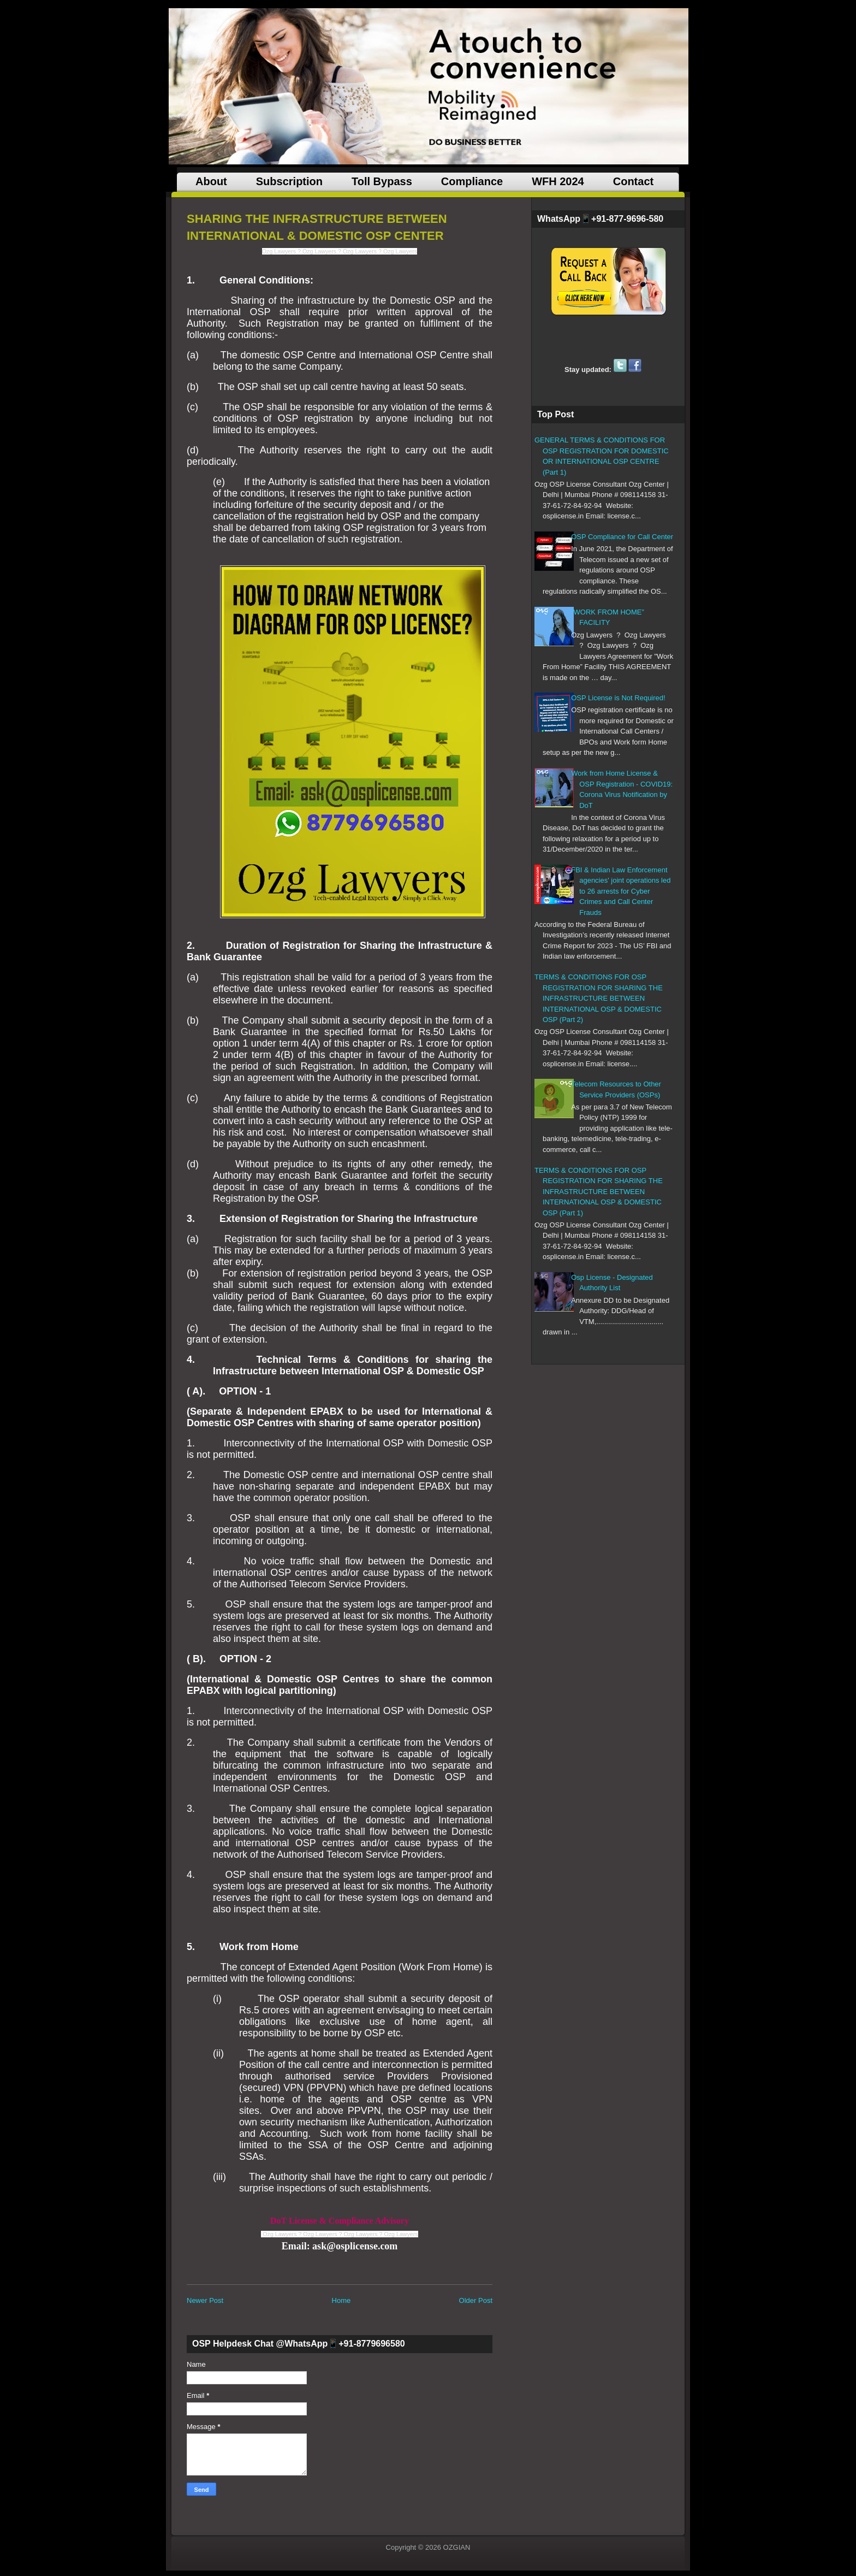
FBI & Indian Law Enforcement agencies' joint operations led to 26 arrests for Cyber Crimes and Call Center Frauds (620, 891)
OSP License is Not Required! (618, 698)
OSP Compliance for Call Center (622, 537)
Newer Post (205, 2300)
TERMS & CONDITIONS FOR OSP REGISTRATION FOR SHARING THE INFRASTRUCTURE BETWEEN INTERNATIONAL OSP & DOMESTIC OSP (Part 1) (598, 1191)
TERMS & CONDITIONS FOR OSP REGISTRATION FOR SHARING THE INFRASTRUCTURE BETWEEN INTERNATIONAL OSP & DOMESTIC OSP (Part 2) (598, 998)
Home (341, 2300)
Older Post (475, 2300)
